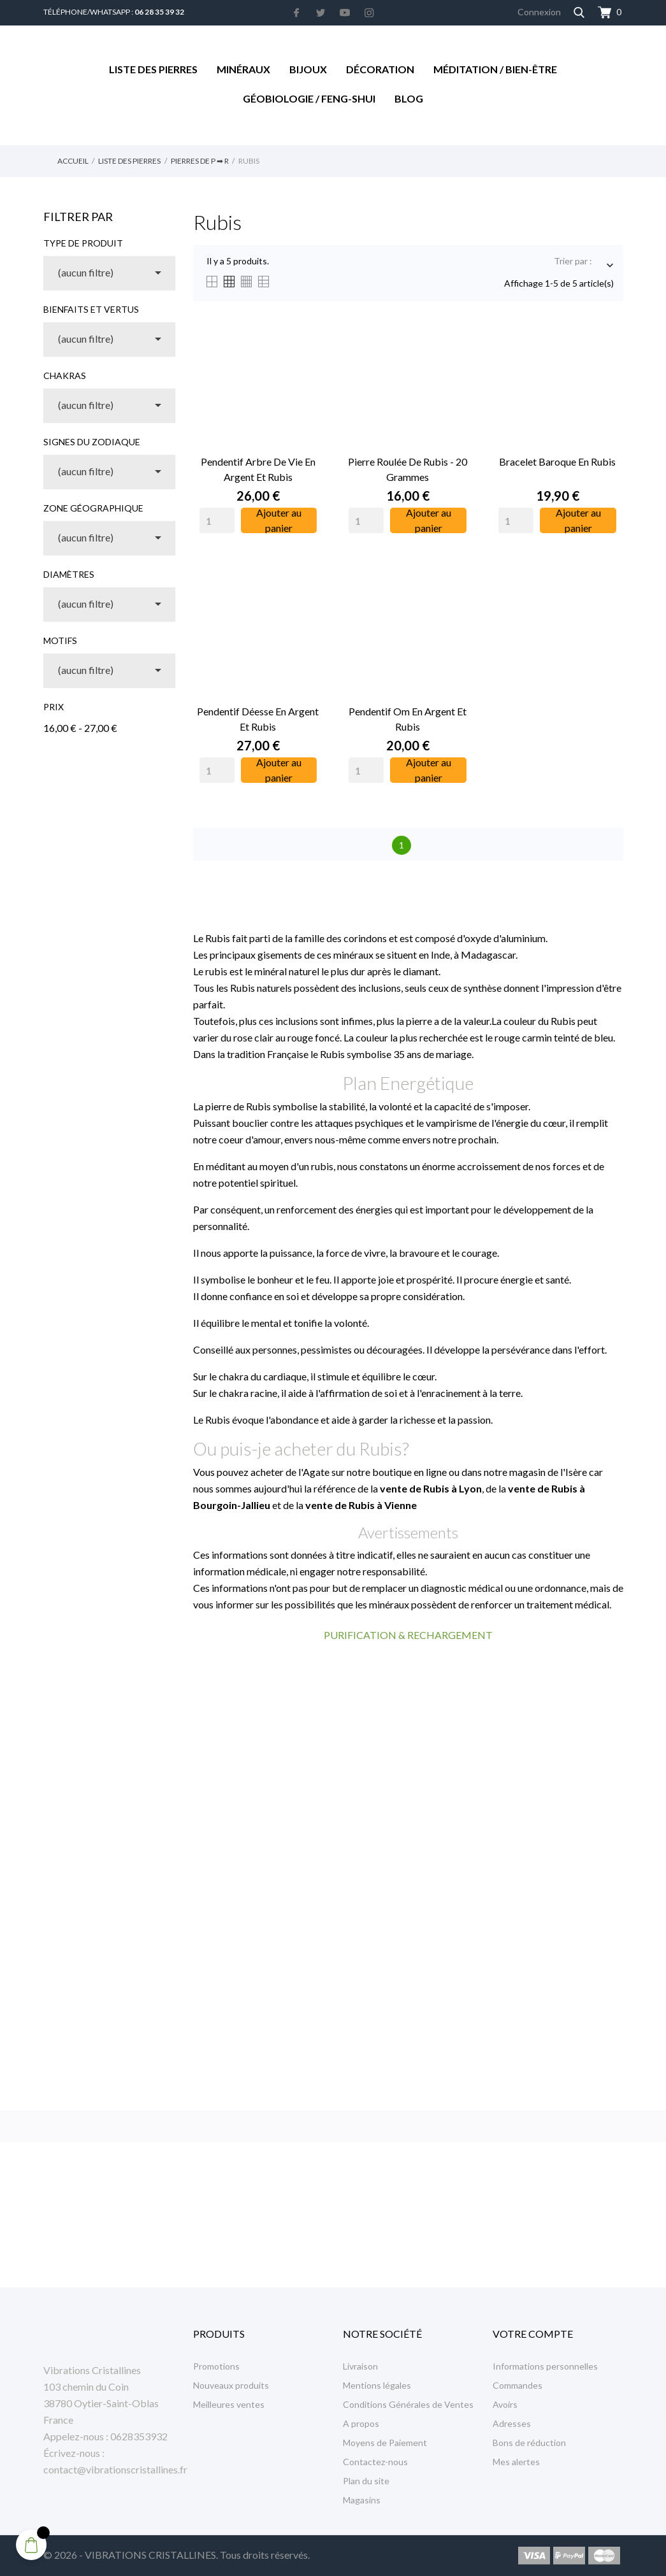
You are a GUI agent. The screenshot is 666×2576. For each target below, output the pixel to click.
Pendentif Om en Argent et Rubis (408, 719)
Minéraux (243, 69)
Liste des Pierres (153, 69)
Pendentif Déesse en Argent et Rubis (258, 719)
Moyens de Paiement (385, 2442)
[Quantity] (217, 520)
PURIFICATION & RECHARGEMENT (408, 1635)
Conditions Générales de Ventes (408, 2404)
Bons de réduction (529, 2442)
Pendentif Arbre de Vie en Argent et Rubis (258, 469)
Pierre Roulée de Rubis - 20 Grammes (407, 469)
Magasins (361, 2499)
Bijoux (308, 69)
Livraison (360, 2366)
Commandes (517, 2385)
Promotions (216, 2366)
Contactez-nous (375, 2461)
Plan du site (366, 2480)
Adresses (512, 2423)
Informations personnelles (545, 2366)
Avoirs (505, 2404)
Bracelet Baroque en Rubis (557, 461)
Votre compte (533, 2334)
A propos (361, 2423)
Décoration (380, 69)
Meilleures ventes (228, 2404)
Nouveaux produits (231, 2385)
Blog (409, 98)
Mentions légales (377, 2385)
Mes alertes (516, 2461)
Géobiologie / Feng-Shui (309, 98)
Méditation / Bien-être (495, 69)
